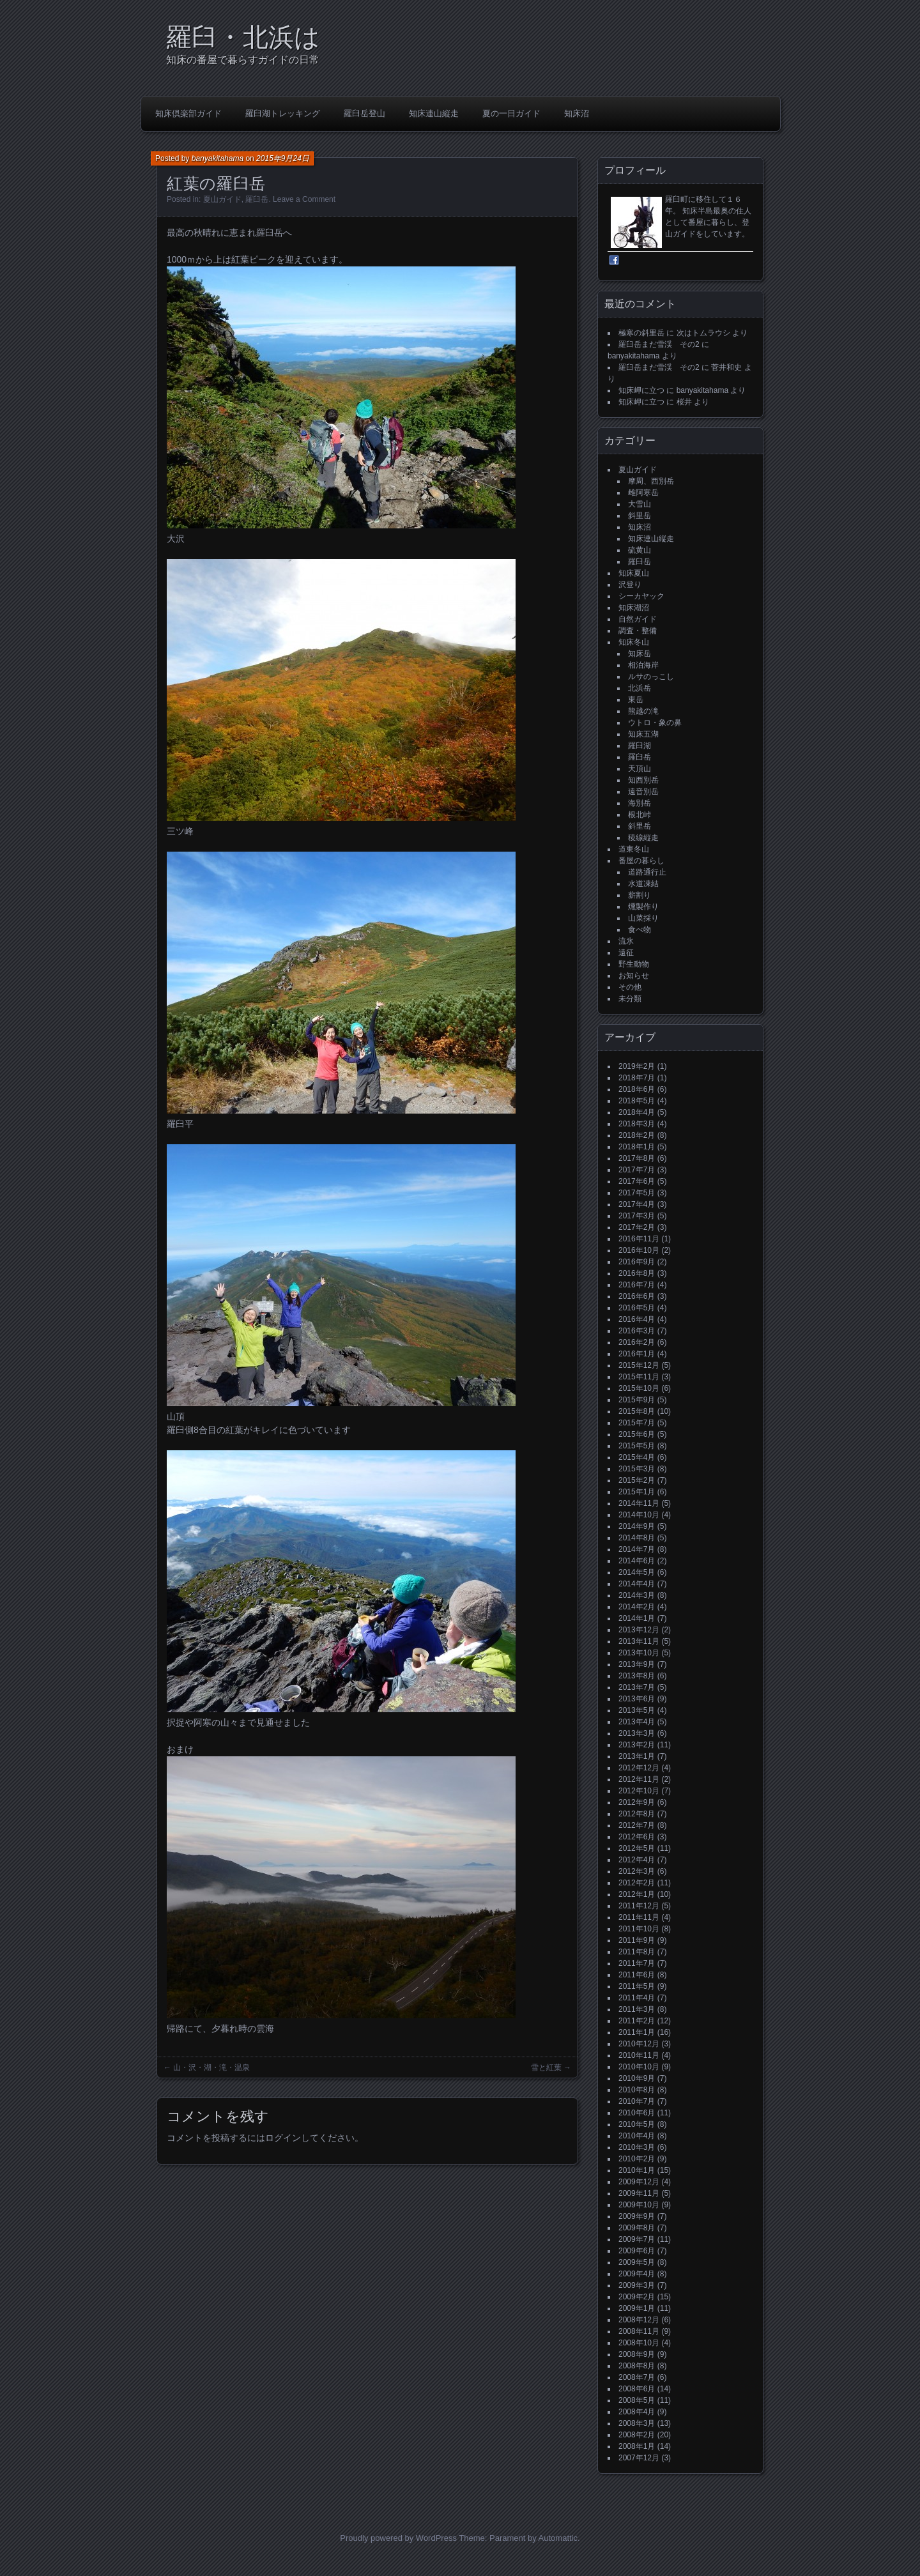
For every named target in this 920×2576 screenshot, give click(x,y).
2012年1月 (636, 1894)
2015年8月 (636, 1411)
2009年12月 (638, 2181)
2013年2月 (636, 1744)
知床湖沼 (633, 607)
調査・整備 (637, 630)
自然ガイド (637, 619)
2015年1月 (636, 1491)
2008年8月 (636, 2365)
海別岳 (639, 803)
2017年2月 (636, 1227)
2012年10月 (638, 1790)
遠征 (626, 952)
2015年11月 (638, 1376)
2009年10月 (638, 2204)
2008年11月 (638, 2331)
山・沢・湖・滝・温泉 (211, 2067)
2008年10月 (638, 2342)
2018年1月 (636, 1146)
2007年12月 (638, 2457)
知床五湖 (643, 734)
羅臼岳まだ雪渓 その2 (659, 344)
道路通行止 (647, 872)
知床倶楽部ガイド (188, 113)
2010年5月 (636, 2124)
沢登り (629, 584)
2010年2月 (636, 2158)
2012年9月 (636, 1802)
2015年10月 (638, 1388)
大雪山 (639, 504)
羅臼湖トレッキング (282, 113)
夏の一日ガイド (511, 113)
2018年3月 (636, 1123)
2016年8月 (636, 1273)
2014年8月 (636, 1537)
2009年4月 (636, 2273)
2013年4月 (636, 1721)
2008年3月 (636, 2423)
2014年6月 (636, 1560)
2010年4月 (636, 2135)
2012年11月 (638, 1779)
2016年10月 (638, 1250)
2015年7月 (636, 1422)
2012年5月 (636, 1848)
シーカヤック (641, 596)
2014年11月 (638, 1503)
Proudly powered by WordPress (398, 2538)
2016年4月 (636, 1319)
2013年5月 (636, 1710)
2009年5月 (636, 2262)
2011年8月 (636, 1951)
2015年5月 (636, 1445)
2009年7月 (636, 2239)
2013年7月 (636, 1687)
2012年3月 (636, 1871)
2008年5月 (636, 2400)
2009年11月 (638, 2193)
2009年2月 (636, 2296)
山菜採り (643, 918)
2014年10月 (638, 1514)
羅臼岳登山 (364, 113)
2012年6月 (636, 1836)
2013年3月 (636, 1733)
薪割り (639, 895)
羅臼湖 (639, 745)
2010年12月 (638, 2043)
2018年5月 (636, 1100)
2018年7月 (636, 1077)
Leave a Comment (304, 199)
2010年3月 (636, 2147)
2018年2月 (636, 1135)
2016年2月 (636, 1342)
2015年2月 (636, 1480)
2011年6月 (636, 1974)
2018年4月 (636, 1112)
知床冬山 (633, 642)
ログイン (283, 2138)
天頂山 (639, 768)
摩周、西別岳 (651, 481)
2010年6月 (636, 2112)
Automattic (558, 2538)
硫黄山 (639, 550)
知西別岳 (643, 780)
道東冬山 (633, 849)
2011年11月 (638, 1917)
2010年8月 (636, 2089)
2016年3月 (636, 1330)
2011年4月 (636, 1997)
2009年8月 (636, 2227)
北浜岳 (639, 688)
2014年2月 (636, 1606)
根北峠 (639, 814)
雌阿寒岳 (643, 492)
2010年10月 (638, 2066)
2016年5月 (636, 1307)
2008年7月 (636, 2377)
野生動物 (633, 964)
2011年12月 (638, 1905)
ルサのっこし (651, 676)
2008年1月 (636, 2446)
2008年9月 (636, 2354)
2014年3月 (636, 1595)
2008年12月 (638, 2319)
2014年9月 (636, 1526)
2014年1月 (636, 1618)
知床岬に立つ (641, 390)
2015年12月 (638, 1365)
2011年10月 (638, 1928)
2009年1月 (636, 2308)
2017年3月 (636, 1215)
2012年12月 (638, 1767)
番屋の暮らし (641, 860)
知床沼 (576, 113)
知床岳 (639, 653)
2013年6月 (636, 1698)
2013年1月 (636, 1756)
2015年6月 (636, 1434)
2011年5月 (636, 1986)
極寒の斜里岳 (641, 332)
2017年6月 (636, 1181)
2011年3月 (636, 2009)
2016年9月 (636, 1261)
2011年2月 (636, 2020)
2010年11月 (638, 2055)
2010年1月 (636, 2170)
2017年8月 (636, 1158)
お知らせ (633, 975)
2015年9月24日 (282, 158)
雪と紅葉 (546, 2067)
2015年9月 (636, 1399)
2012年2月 (636, 1882)
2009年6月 (636, 2250)
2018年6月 (636, 1089)
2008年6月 (636, 2388)
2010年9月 (636, 2078)
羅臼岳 (256, 199)
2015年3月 (636, 1468)
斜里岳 (639, 515)
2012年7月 (636, 1825)
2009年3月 (636, 2285)
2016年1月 (636, 1353)
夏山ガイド (222, 199)
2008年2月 (636, 2434)
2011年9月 (636, 1940)
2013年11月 (638, 1641)
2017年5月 (636, 1192)
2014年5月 (636, 1572)
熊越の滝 (643, 711)
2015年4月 (636, 1457)
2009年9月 (636, 2216)
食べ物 (639, 929)
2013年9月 (636, 1664)
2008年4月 (636, 2411)
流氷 (626, 941)
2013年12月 (638, 1629)
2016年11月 (638, 1238)
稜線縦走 (643, 837)
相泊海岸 (643, 665)
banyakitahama (217, 158)
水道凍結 (643, 883)
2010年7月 (636, 2101)
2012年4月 (636, 1859)
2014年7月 (636, 1549)
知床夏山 (633, 573)
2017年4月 (636, 1204)
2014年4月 (636, 1583)
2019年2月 (636, 1066)
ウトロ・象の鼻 (655, 722)
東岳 (635, 699)
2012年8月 (636, 1813)
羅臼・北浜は (243, 37)
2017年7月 (636, 1169)
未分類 (629, 998)
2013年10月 (638, 1652)
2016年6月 (636, 1296)
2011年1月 (636, 2032)
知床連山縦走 (434, 113)
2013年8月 (636, 1675)
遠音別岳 (643, 791)
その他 (629, 987)
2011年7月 (636, 1963)
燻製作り (643, 906)
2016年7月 (636, 1284)
